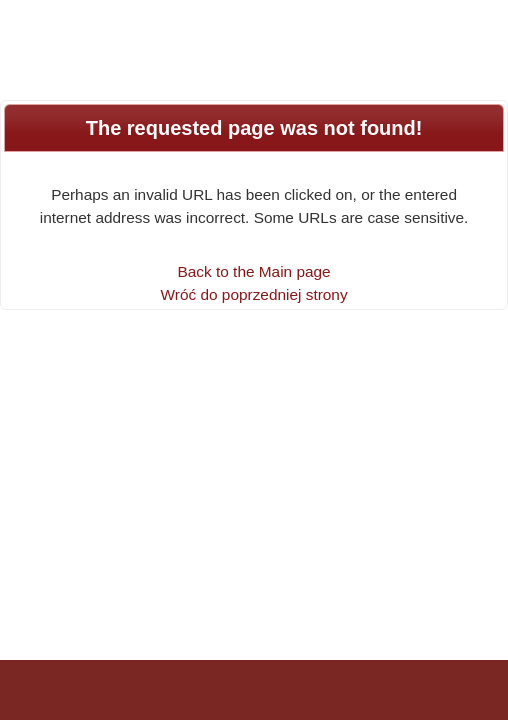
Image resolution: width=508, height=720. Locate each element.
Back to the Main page (254, 271)
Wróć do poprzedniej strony (254, 294)
